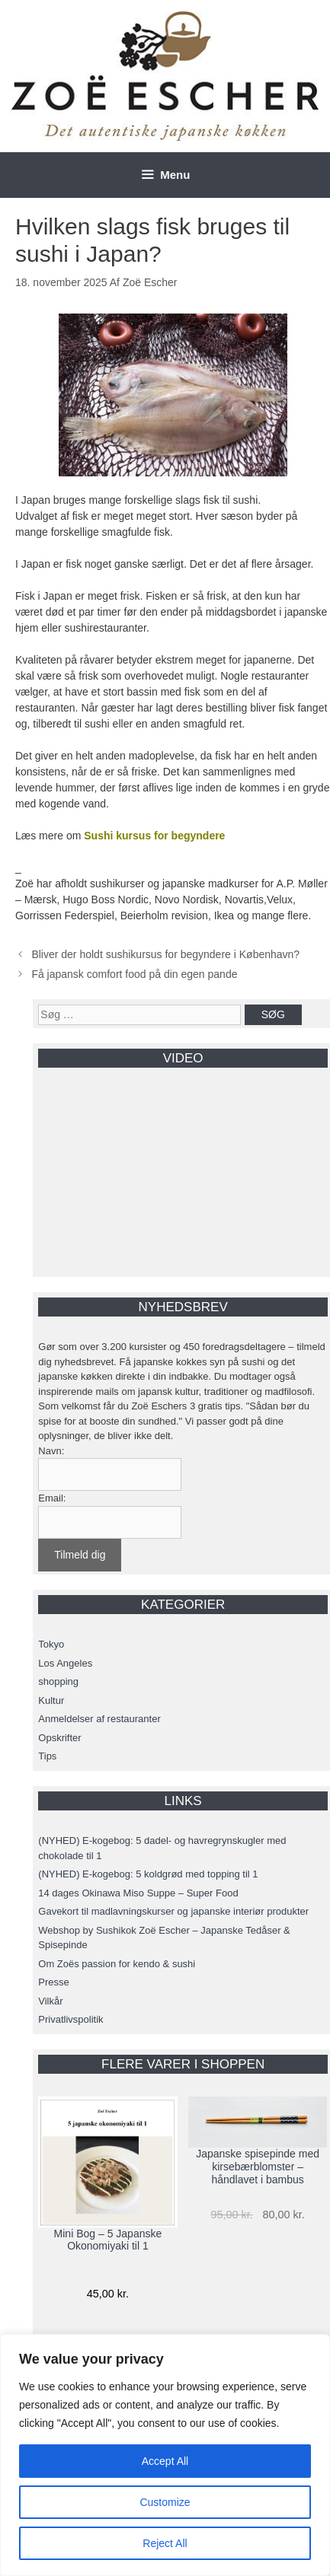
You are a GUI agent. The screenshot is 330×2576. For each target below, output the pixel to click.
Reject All (165, 2543)
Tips (47, 1756)
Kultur (51, 1700)
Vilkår (50, 2001)
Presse (53, 1982)
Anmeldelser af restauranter (99, 1718)
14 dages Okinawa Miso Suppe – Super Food (138, 1893)
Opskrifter (59, 1737)
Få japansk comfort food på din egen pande (134, 974)
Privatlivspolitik (70, 2019)
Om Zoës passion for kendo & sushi (116, 1963)
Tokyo (51, 1644)
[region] (165, 2455)
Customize (164, 2502)
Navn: (51, 1451)
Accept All (165, 2461)
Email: (52, 1498)
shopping (58, 1681)
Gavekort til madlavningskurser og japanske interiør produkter (173, 1911)
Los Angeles (65, 1663)
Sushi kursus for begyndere (154, 835)
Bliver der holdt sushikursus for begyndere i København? (165, 954)
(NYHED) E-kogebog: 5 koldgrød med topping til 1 (148, 1874)
